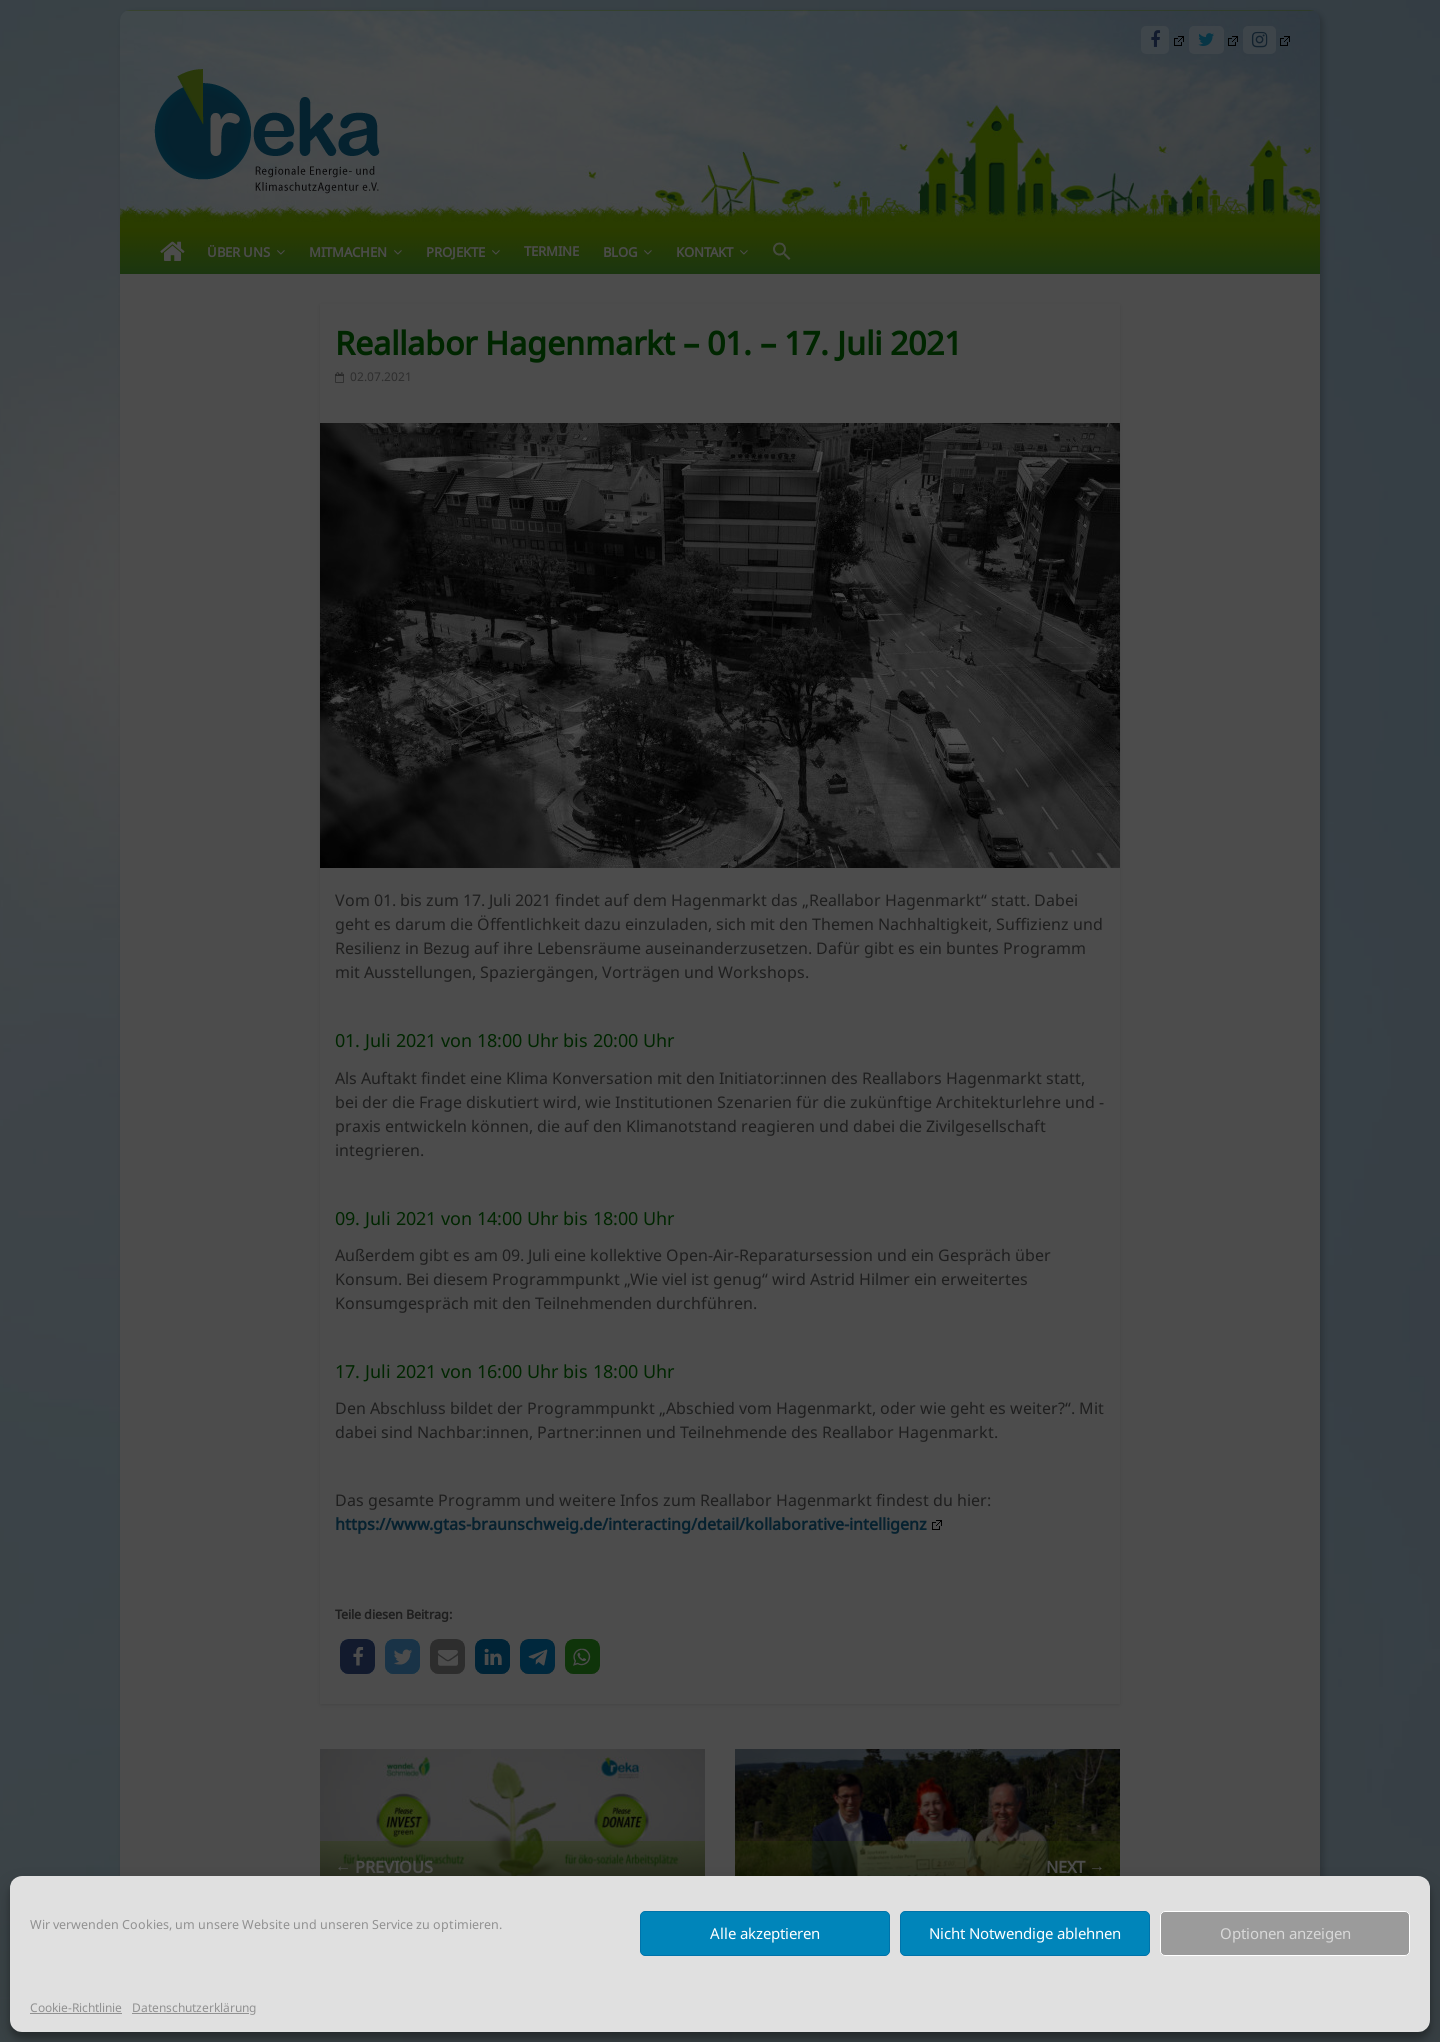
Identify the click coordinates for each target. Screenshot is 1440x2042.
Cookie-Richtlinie (76, 2007)
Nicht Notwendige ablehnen (1025, 1933)
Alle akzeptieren (765, 1933)
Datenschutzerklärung (194, 2007)
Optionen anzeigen (1285, 1933)
